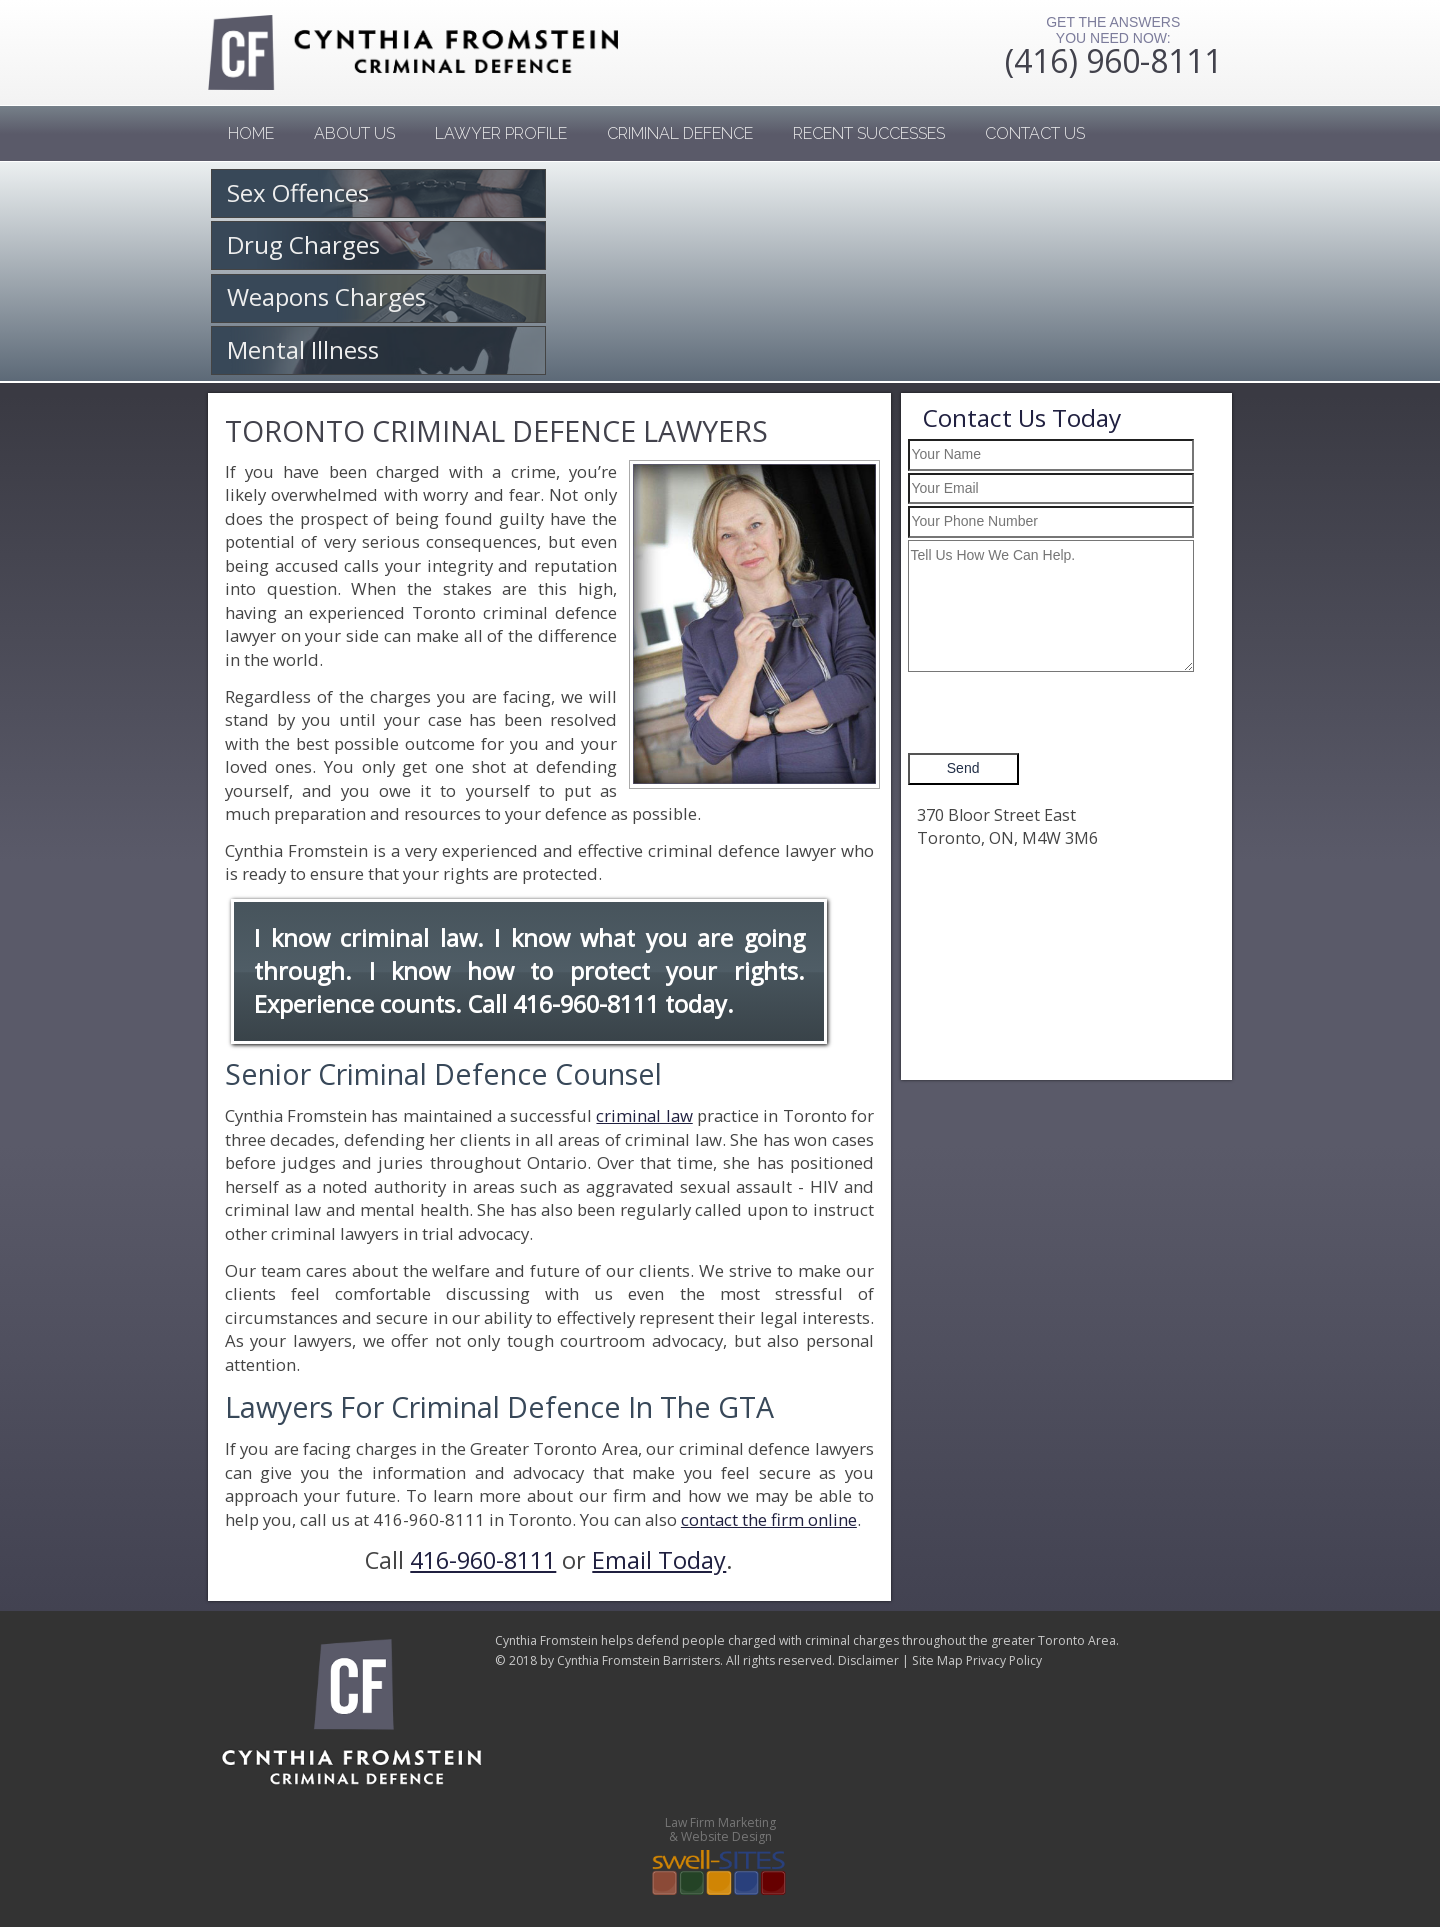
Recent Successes (869, 133)
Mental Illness (303, 349)
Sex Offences (298, 192)
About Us (354, 133)
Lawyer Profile (501, 133)
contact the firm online (769, 1519)
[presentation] (1060, 713)
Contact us (1035, 133)
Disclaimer (868, 1660)
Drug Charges (303, 244)
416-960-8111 (586, 1004)
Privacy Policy (1004, 1660)
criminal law (644, 1115)
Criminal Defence (680, 133)
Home (251, 133)
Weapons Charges (326, 296)
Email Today (659, 1560)
